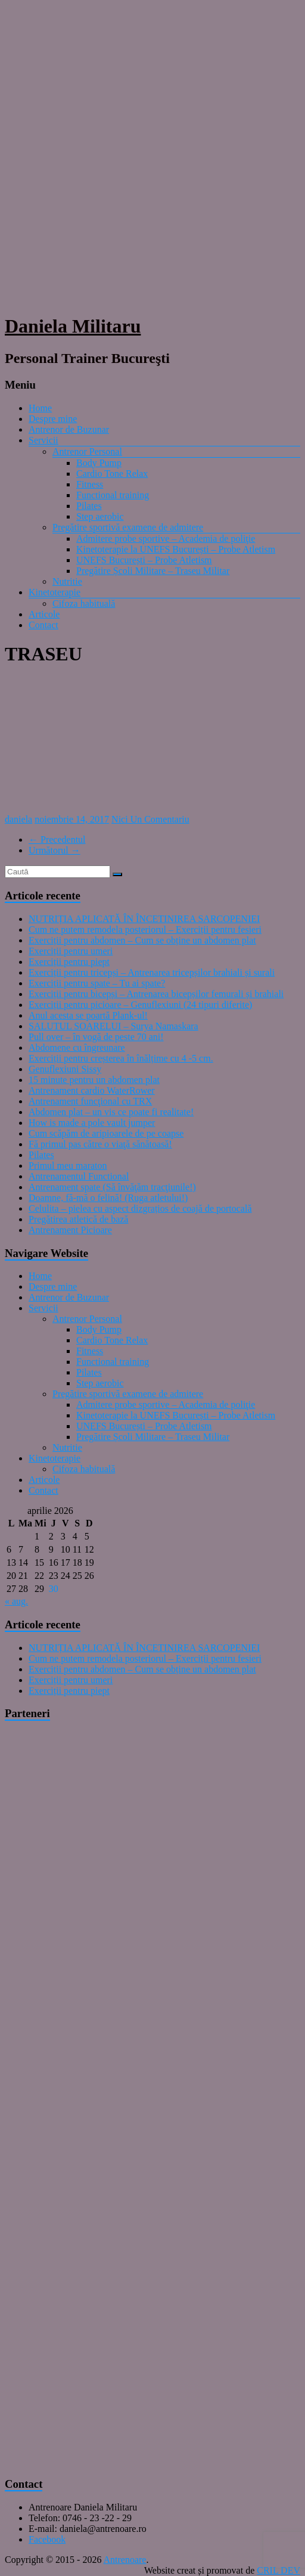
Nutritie (67, 581)
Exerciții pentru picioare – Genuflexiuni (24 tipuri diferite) (140, 1005)
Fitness (89, 484)
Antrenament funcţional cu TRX (90, 1101)
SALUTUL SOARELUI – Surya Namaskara (113, 1026)
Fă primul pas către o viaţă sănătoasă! (100, 1144)
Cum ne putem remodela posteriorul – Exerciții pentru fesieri (145, 929)
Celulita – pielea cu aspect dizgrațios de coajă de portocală (140, 1208)
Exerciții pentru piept (69, 962)
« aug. (16, 1601)
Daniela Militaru (73, 326)
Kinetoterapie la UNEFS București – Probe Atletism (175, 549)
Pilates (89, 506)
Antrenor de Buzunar (69, 429)
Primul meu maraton (68, 1165)
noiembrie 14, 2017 (72, 819)
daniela (18, 819)
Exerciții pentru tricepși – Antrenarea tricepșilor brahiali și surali (152, 972)
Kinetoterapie (54, 592)
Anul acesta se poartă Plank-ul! (88, 1015)
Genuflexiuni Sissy (65, 1069)
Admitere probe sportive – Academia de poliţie (165, 538)
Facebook (47, 2539)
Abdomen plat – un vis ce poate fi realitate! (111, 1112)
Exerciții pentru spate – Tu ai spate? (97, 983)
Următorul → (54, 850)
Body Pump (99, 463)
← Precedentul (57, 839)
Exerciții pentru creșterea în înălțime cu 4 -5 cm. (121, 1058)
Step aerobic (100, 516)
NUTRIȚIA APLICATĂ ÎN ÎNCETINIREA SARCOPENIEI (144, 919)
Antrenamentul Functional (79, 1176)
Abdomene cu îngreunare (77, 1047)
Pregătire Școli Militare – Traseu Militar (152, 571)
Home (40, 408)
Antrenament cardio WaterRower (92, 1090)
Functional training (112, 495)
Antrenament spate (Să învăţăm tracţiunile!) (112, 1187)
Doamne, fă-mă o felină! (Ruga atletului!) (108, 1198)
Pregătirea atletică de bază (78, 1219)
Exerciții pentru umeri (71, 951)
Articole (44, 614)
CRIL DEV (278, 2570)
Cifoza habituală (83, 603)
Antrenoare (125, 2560)
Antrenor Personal (87, 451)
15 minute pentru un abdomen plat (94, 1080)
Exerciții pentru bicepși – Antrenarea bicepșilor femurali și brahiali (156, 994)
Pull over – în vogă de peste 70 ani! (96, 1037)
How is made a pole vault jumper (92, 1123)
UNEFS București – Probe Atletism (144, 560)
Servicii (43, 440)
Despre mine (53, 419)
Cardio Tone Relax (112, 473)
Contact (43, 625)
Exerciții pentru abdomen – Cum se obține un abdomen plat (142, 940)
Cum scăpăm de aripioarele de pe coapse (106, 1133)
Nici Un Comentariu (150, 819)
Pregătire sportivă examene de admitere (127, 527)
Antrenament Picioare (70, 1230)
